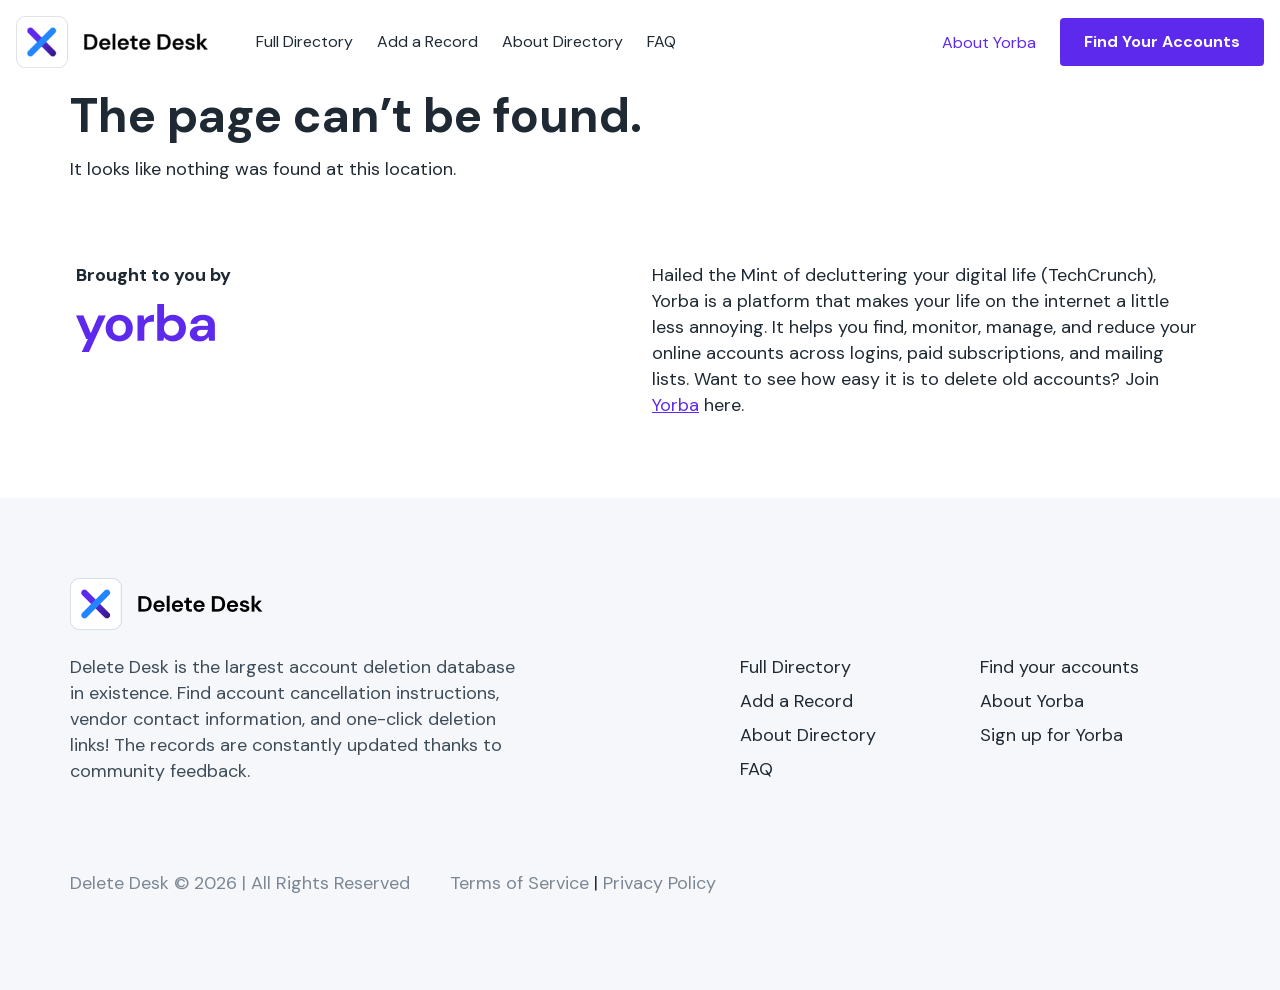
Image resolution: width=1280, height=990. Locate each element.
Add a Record (427, 41)
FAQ (661, 41)
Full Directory (304, 41)
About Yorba (1032, 701)
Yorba (675, 405)
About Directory (562, 41)
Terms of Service (519, 883)
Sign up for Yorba (1051, 735)
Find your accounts (1059, 667)
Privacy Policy (659, 883)
